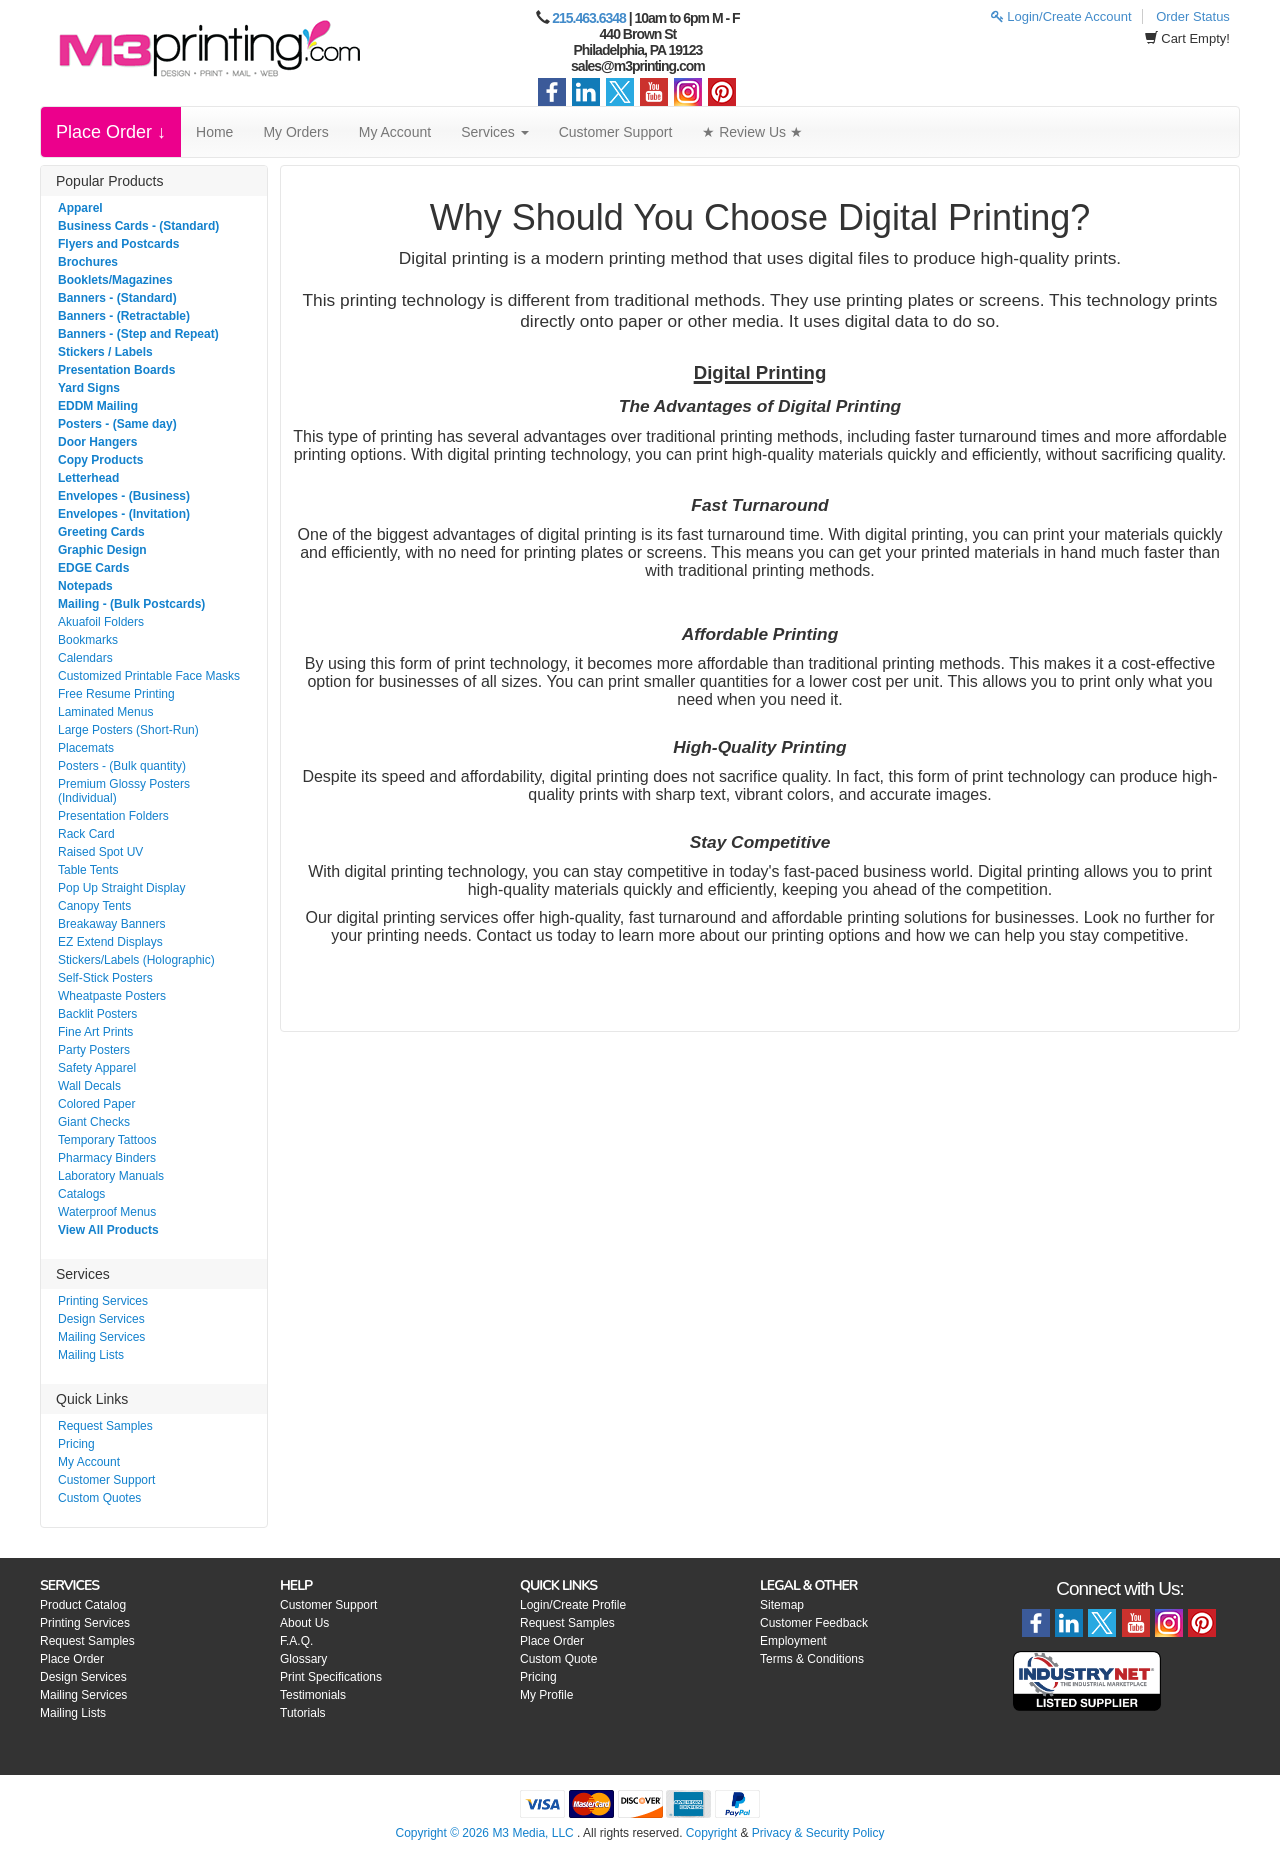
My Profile (546, 1695)
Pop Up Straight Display (121, 888)
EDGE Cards (93, 568)
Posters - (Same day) (117, 424)
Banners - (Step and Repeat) (138, 334)
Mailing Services (101, 1337)
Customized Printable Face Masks (149, 676)
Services (495, 132)
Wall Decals (89, 1086)
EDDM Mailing (98, 406)
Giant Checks (94, 1122)
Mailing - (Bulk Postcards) (131, 604)
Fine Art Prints (95, 1032)
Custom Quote (558, 1659)
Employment (793, 1641)
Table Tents (88, 870)
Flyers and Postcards (118, 244)
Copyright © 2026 (443, 1833)
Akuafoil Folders (101, 622)
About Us (304, 1623)
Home (214, 132)
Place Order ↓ (111, 132)
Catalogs (81, 1194)
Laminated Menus (105, 712)
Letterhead (88, 478)
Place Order (72, 1659)
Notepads (85, 586)
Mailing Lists (91, 1355)
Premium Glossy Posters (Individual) (124, 791)
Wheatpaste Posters (112, 996)
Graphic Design (102, 550)
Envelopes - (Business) (124, 496)
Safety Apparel (97, 1068)
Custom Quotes (99, 1498)
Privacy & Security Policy (818, 1833)
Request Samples (105, 1426)
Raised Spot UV (100, 852)
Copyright (711, 1833)
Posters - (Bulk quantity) (122, 766)
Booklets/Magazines (115, 280)
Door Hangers (97, 442)
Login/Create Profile (573, 1605)
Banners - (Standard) (117, 298)
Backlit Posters (97, 1014)
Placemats (86, 748)
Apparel (80, 208)
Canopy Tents (94, 906)
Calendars (85, 658)
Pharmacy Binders (107, 1158)
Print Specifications (331, 1677)
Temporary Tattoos (107, 1140)
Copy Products (100, 460)
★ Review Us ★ (752, 132)
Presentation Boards (116, 370)
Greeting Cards (101, 532)
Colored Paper (96, 1104)
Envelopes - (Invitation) (124, 514)
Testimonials (313, 1695)
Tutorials (303, 1713)
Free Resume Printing (116, 694)
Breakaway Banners (111, 924)
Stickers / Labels (105, 352)
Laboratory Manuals (111, 1176)
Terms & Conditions (812, 1659)
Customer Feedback (814, 1623)
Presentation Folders (113, 816)
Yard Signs (89, 388)
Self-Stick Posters (105, 978)
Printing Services (103, 1301)
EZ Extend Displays (110, 942)
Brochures (88, 262)
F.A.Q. (296, 1641)
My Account (395, 132)
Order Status (1193, 16)
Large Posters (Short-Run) (128, 730)
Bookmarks (88, 640)
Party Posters (94, 1050)
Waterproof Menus (107, 1212)
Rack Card (86, 834)
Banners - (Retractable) (124, 316)
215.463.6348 (589, 18)
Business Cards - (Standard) (138, 226)
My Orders (295, 132)
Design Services (101, 1319)
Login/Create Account (1061, 16)
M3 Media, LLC (532, 1833)
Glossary (303, 1659)
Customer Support (616, 132)
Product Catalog (83, 1605)
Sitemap (782, 1605)
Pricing (76, 1444)
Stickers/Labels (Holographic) (136, 960)
